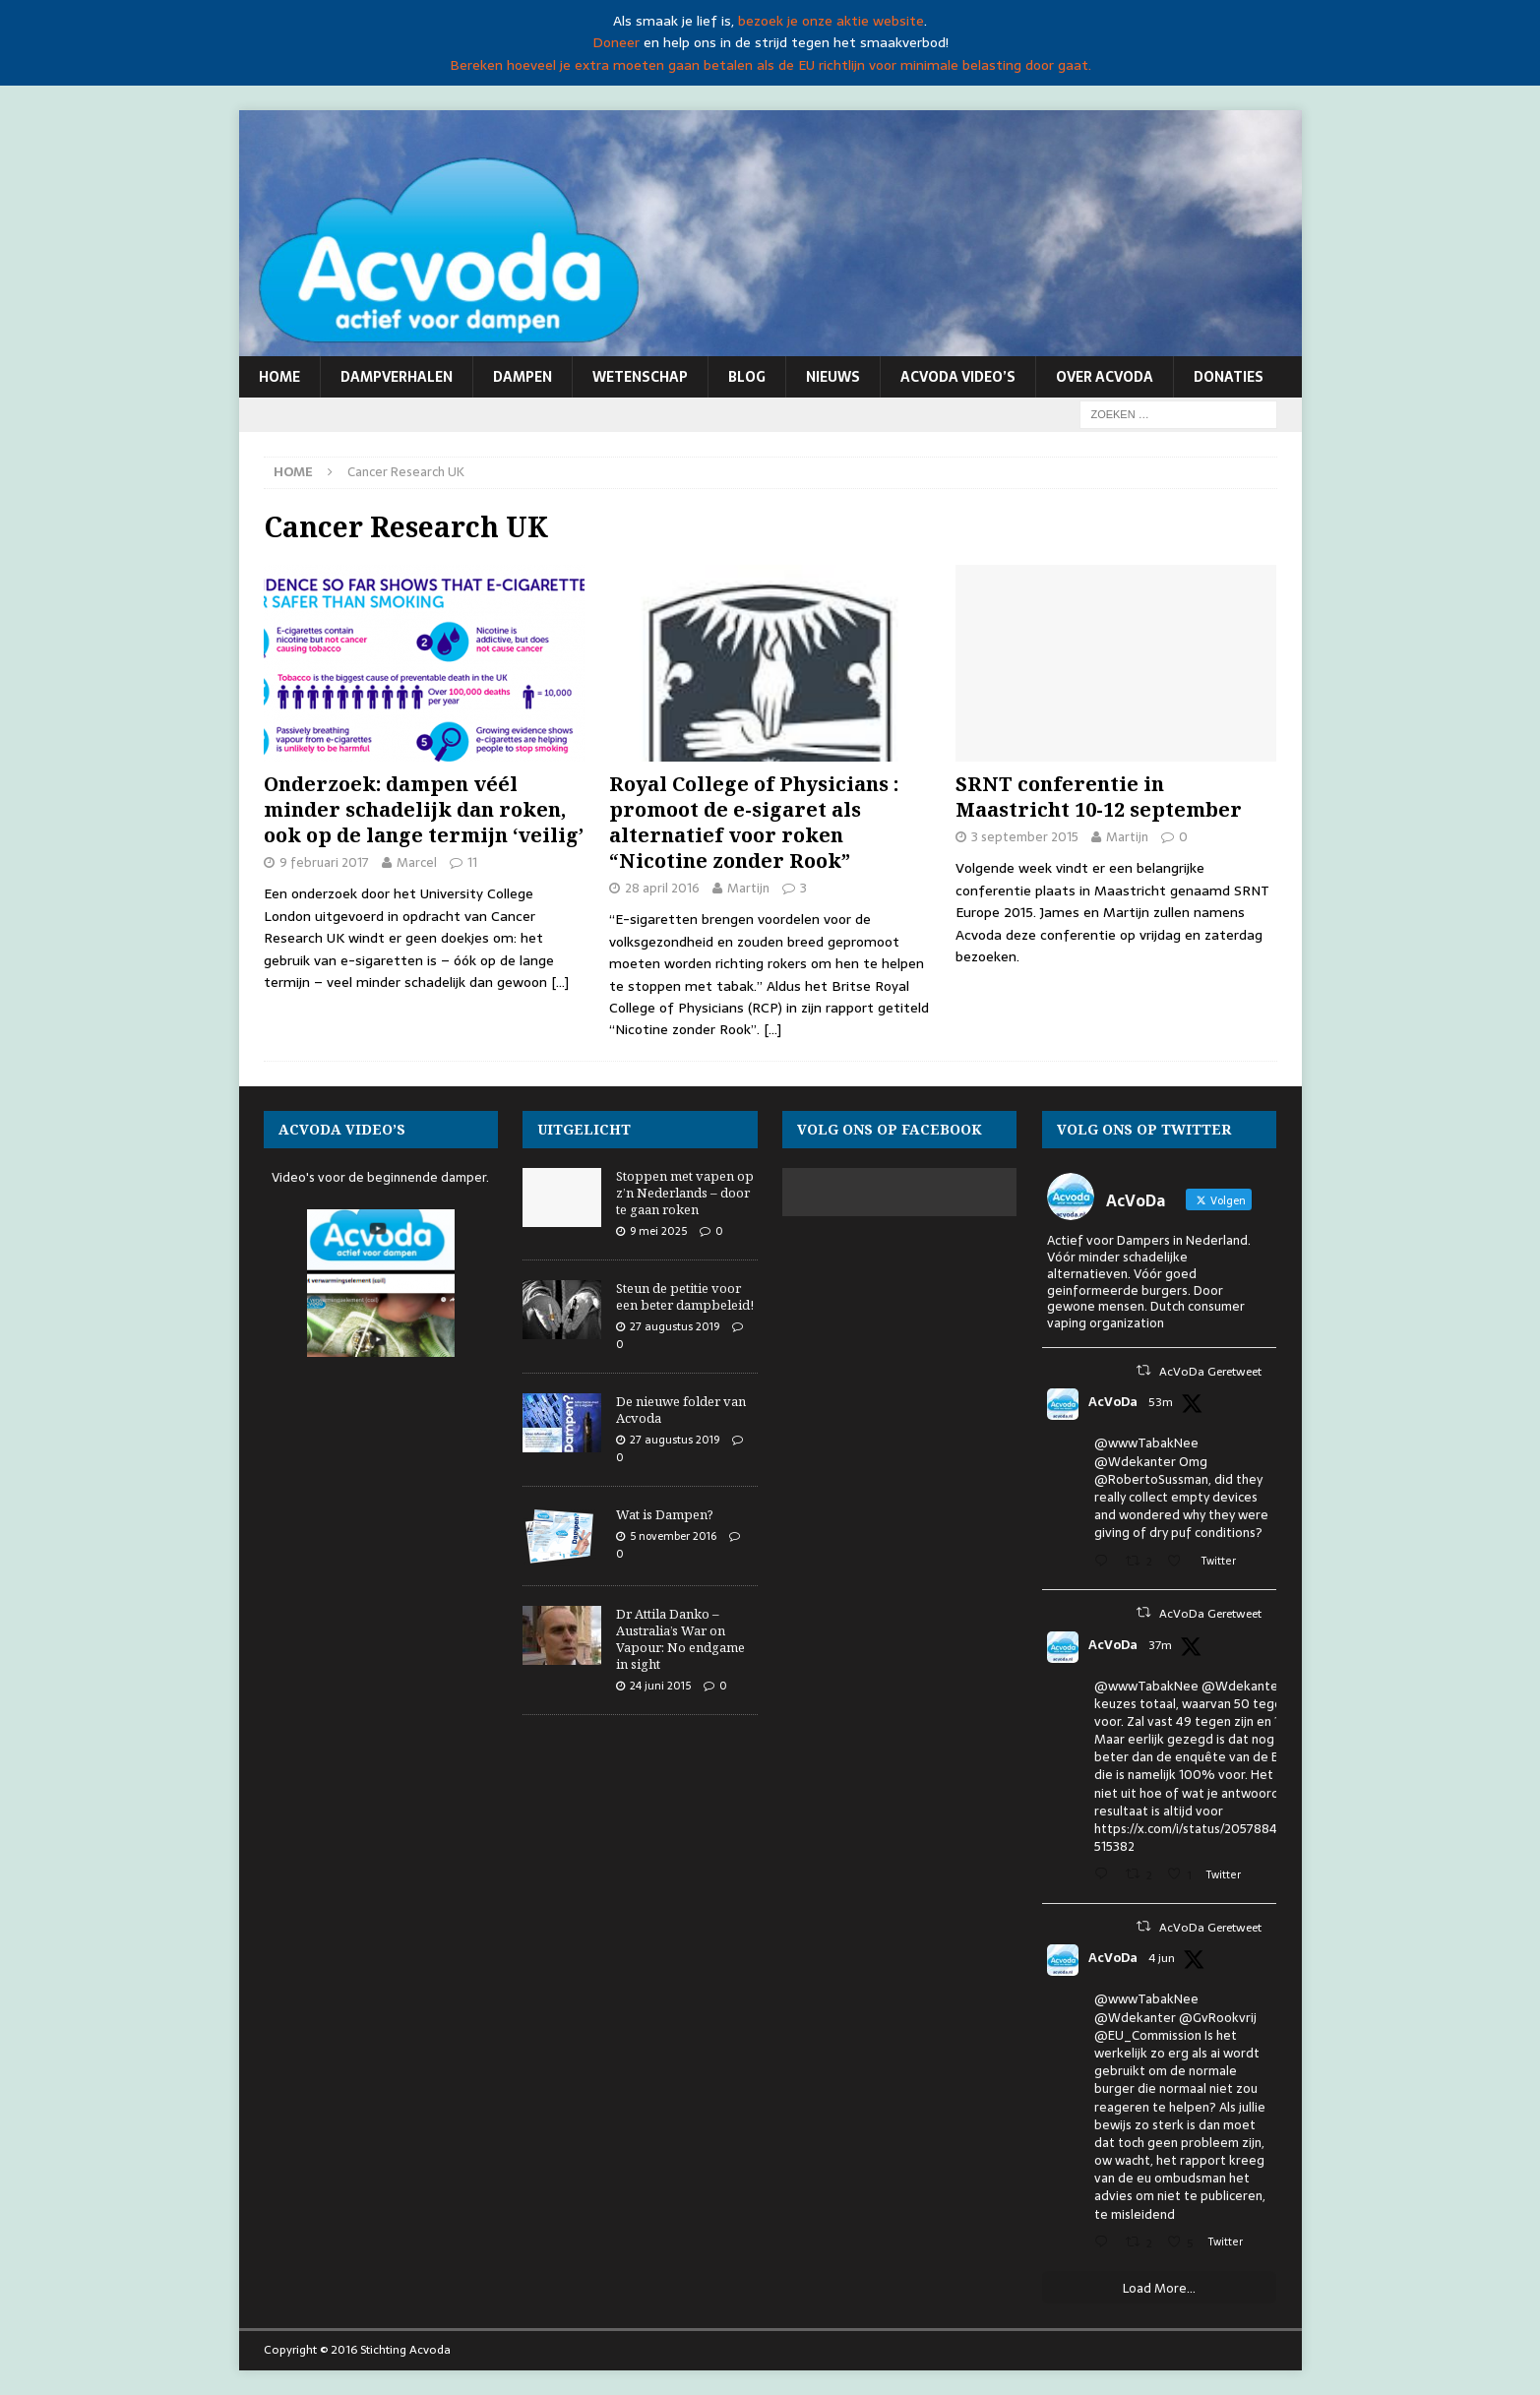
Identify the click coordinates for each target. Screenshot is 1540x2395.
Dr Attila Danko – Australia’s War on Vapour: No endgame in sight (680, 1639)
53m (1160, 1402)
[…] (560, 982)
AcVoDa (1113, 1402)
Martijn (748, 888)
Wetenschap (640, 377)
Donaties (1228, 377)
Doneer (616, 42)
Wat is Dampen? (664, 1514)
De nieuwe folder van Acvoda (681, 1409)
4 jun (1161, 1958)
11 (472, 862)
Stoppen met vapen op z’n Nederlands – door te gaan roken (685, 1192)
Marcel (417, 862)
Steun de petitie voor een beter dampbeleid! (685, 1296)
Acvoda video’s (958, 377)
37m (1160, 1645)
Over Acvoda (1104, 377)
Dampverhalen (396, 377)
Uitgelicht (584, 1129)
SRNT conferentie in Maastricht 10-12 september (1098, 796)
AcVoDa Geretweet (1210, 1372)
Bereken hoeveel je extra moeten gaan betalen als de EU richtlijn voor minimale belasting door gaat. (770, 65)
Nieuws (833, 377)
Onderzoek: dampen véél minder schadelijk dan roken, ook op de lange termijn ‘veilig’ (424, 809)
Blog (747, 377)
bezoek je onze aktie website (831, 20)
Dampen (522, 377)
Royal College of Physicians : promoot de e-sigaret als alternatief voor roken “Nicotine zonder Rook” (753, 822)
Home (279, 377)
